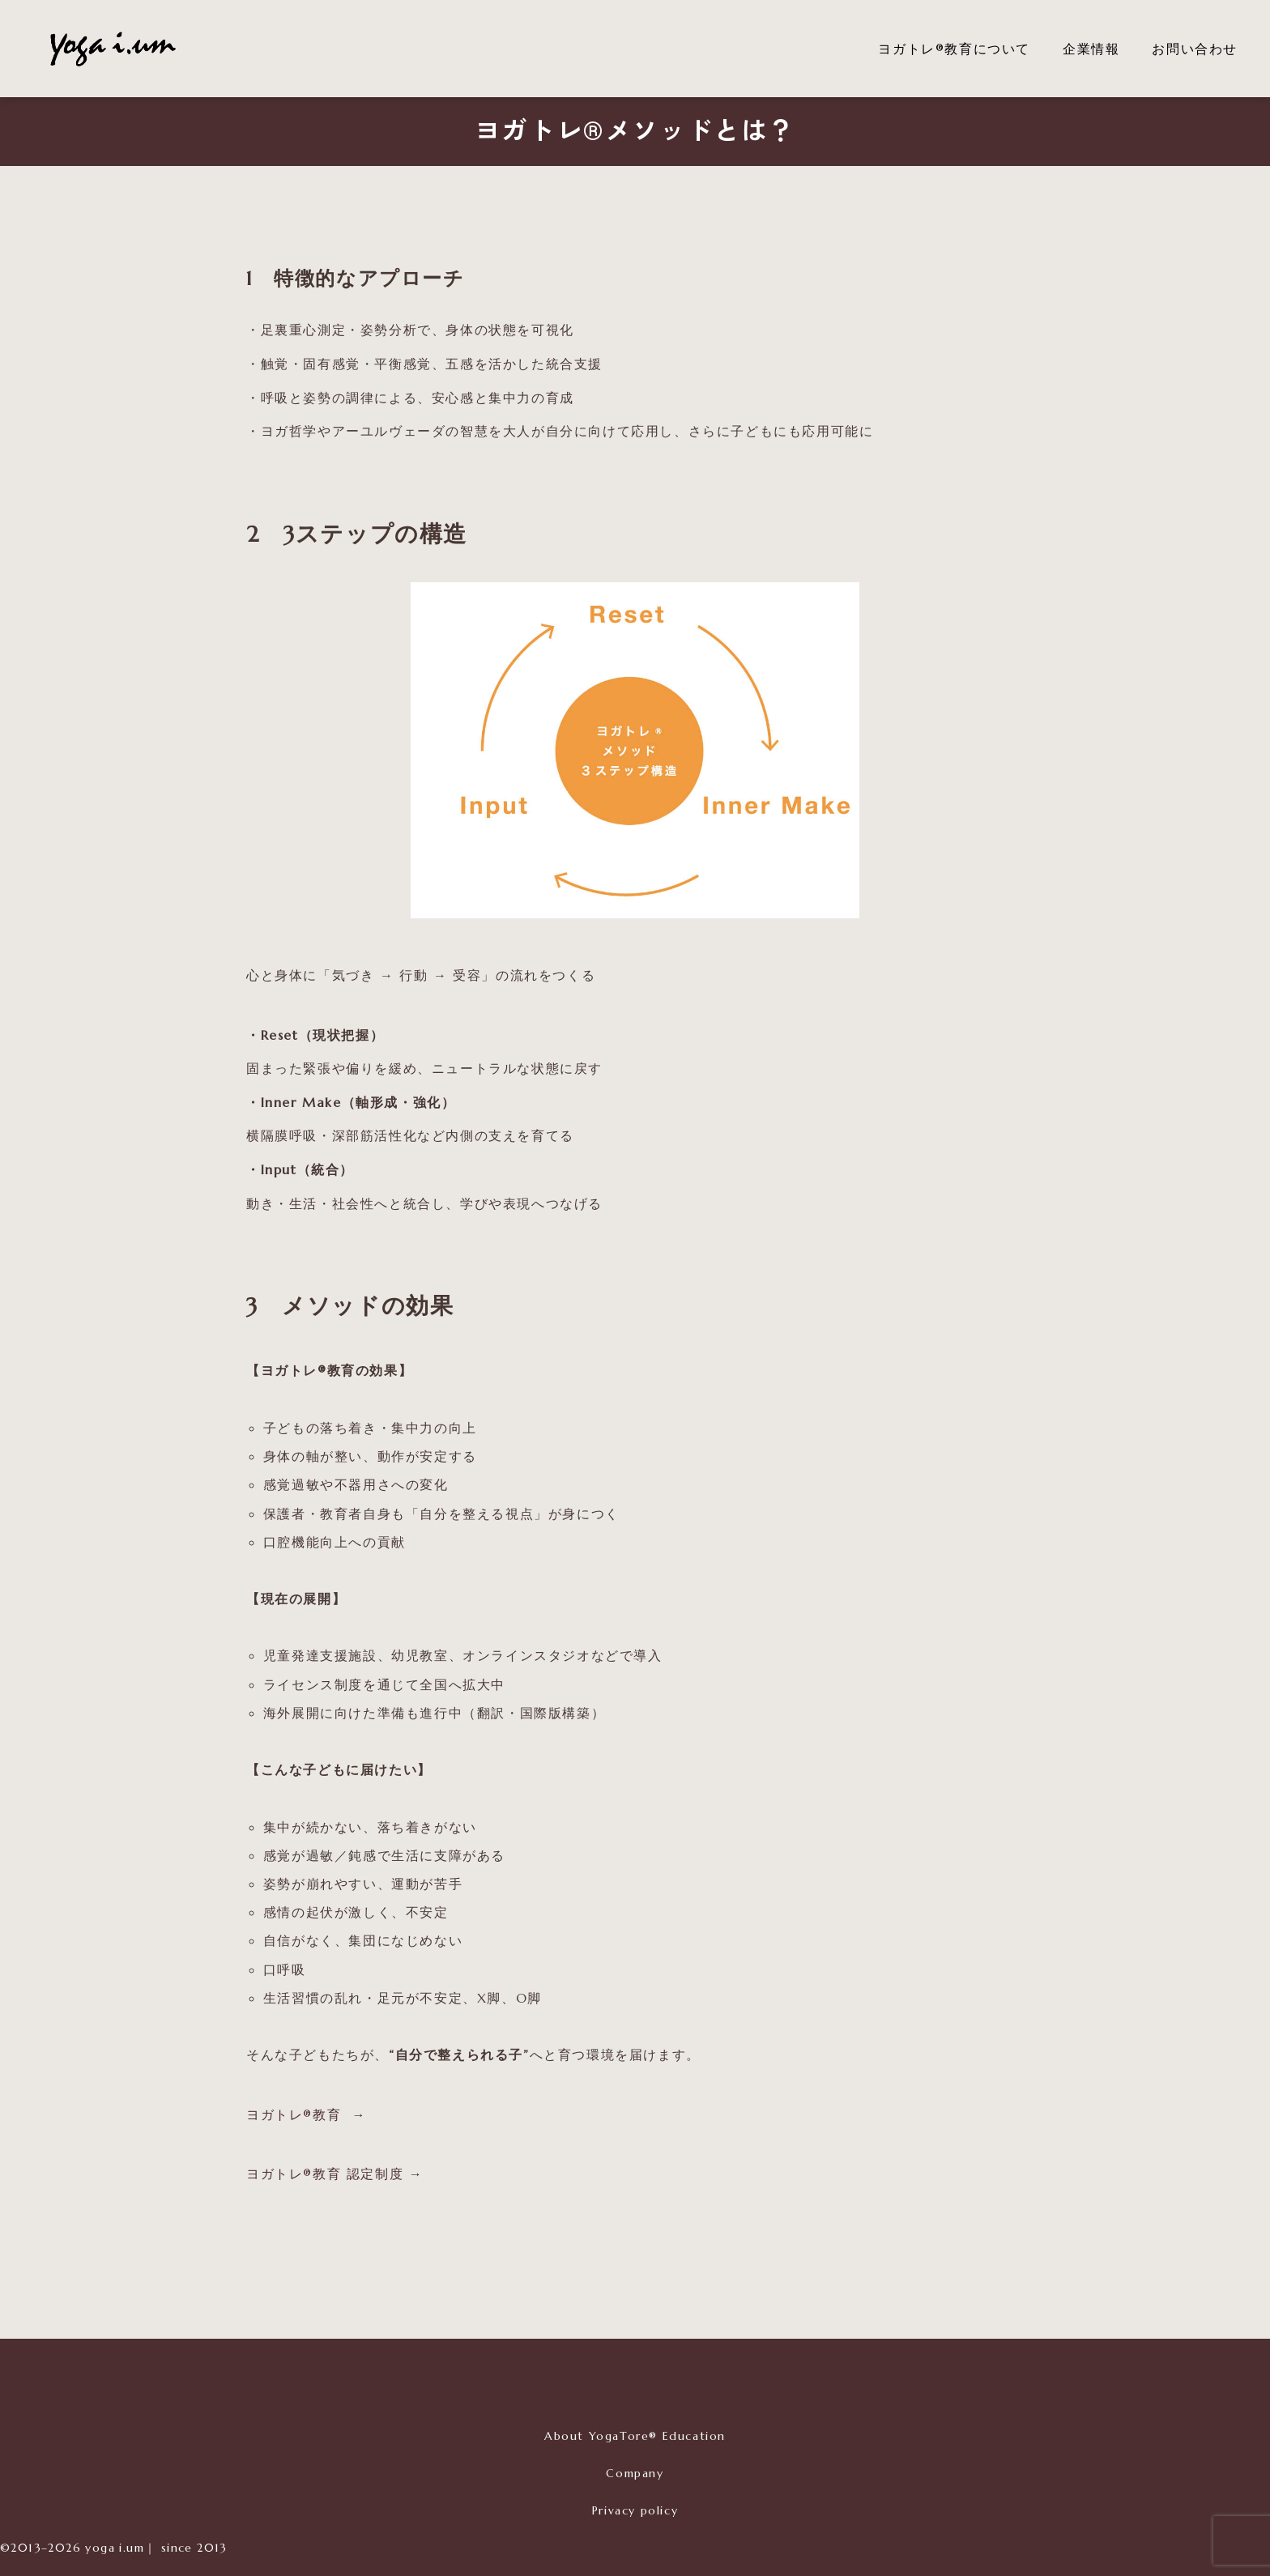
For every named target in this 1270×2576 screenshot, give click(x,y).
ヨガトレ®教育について (954, 48)
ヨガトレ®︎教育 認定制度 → (334, 2173)
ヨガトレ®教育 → (306, 2114)
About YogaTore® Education (635, 2436)
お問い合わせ (1195, 48)
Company (634, 2473)
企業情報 (1091, 48)
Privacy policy (635, 2510)
